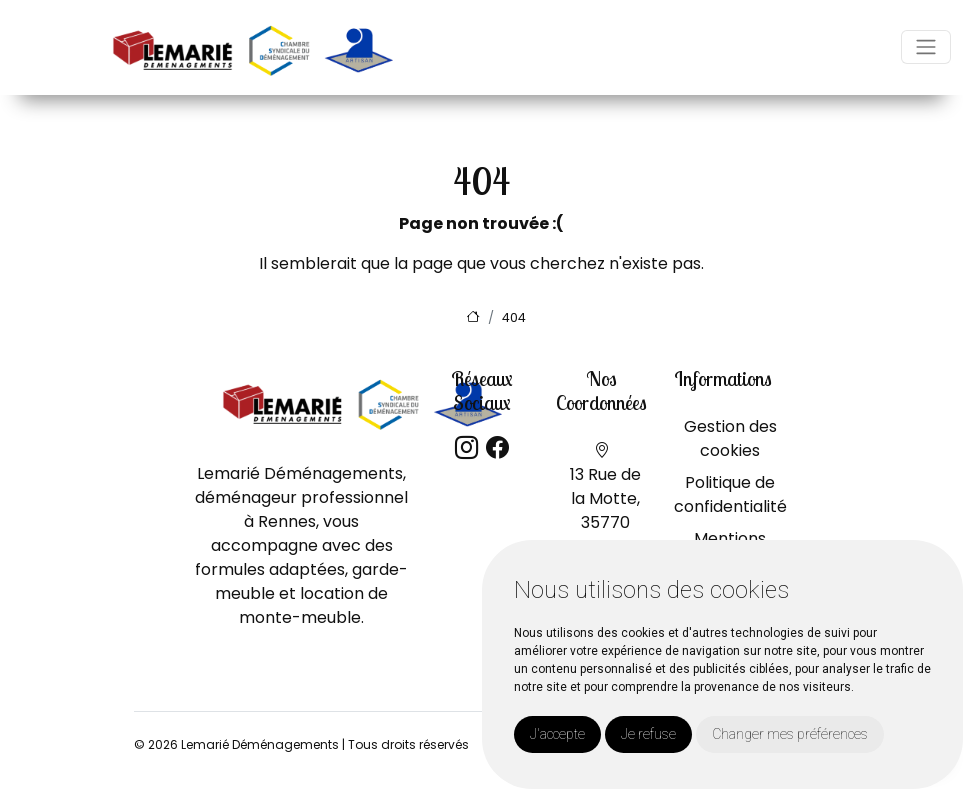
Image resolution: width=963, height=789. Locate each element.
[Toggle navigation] (926, 47)
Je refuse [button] (648, 734)
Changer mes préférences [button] (790, 734)
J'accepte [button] (557, 734)
